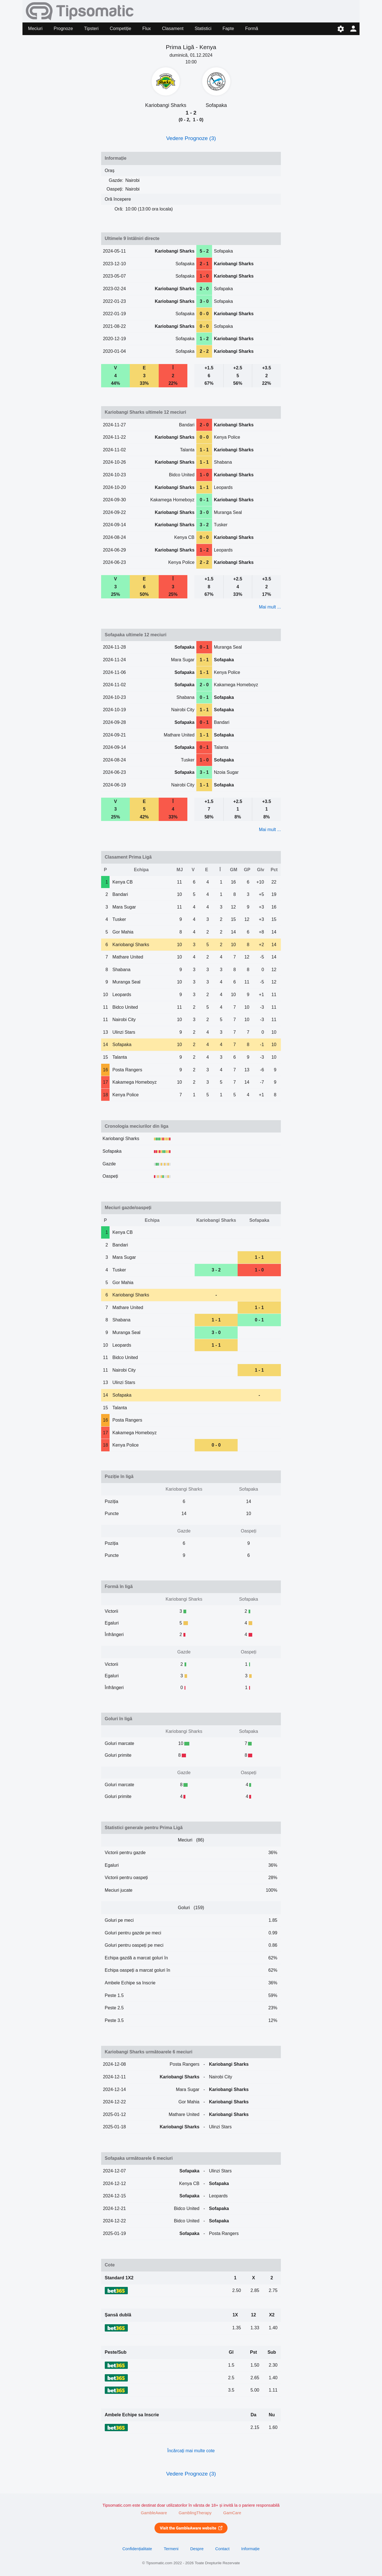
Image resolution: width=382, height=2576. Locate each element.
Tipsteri (91, 28)
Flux (146, 28)
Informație (250, 2549)
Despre (196, 2549)
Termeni (171, 2549)
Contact (222, 2549)
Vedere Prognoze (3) (191, 138)
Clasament (172, 28)
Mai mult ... (270, 607)
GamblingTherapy (195, 2513)
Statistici (203, 28)
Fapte (228, 28)
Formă (251, 28)
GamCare (232, 2513)
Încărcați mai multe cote (191, 2450)
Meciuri (35, 28)
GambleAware (154, 2513)
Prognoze (63, 28)
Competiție (120, 28)
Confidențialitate (137, 2549)
